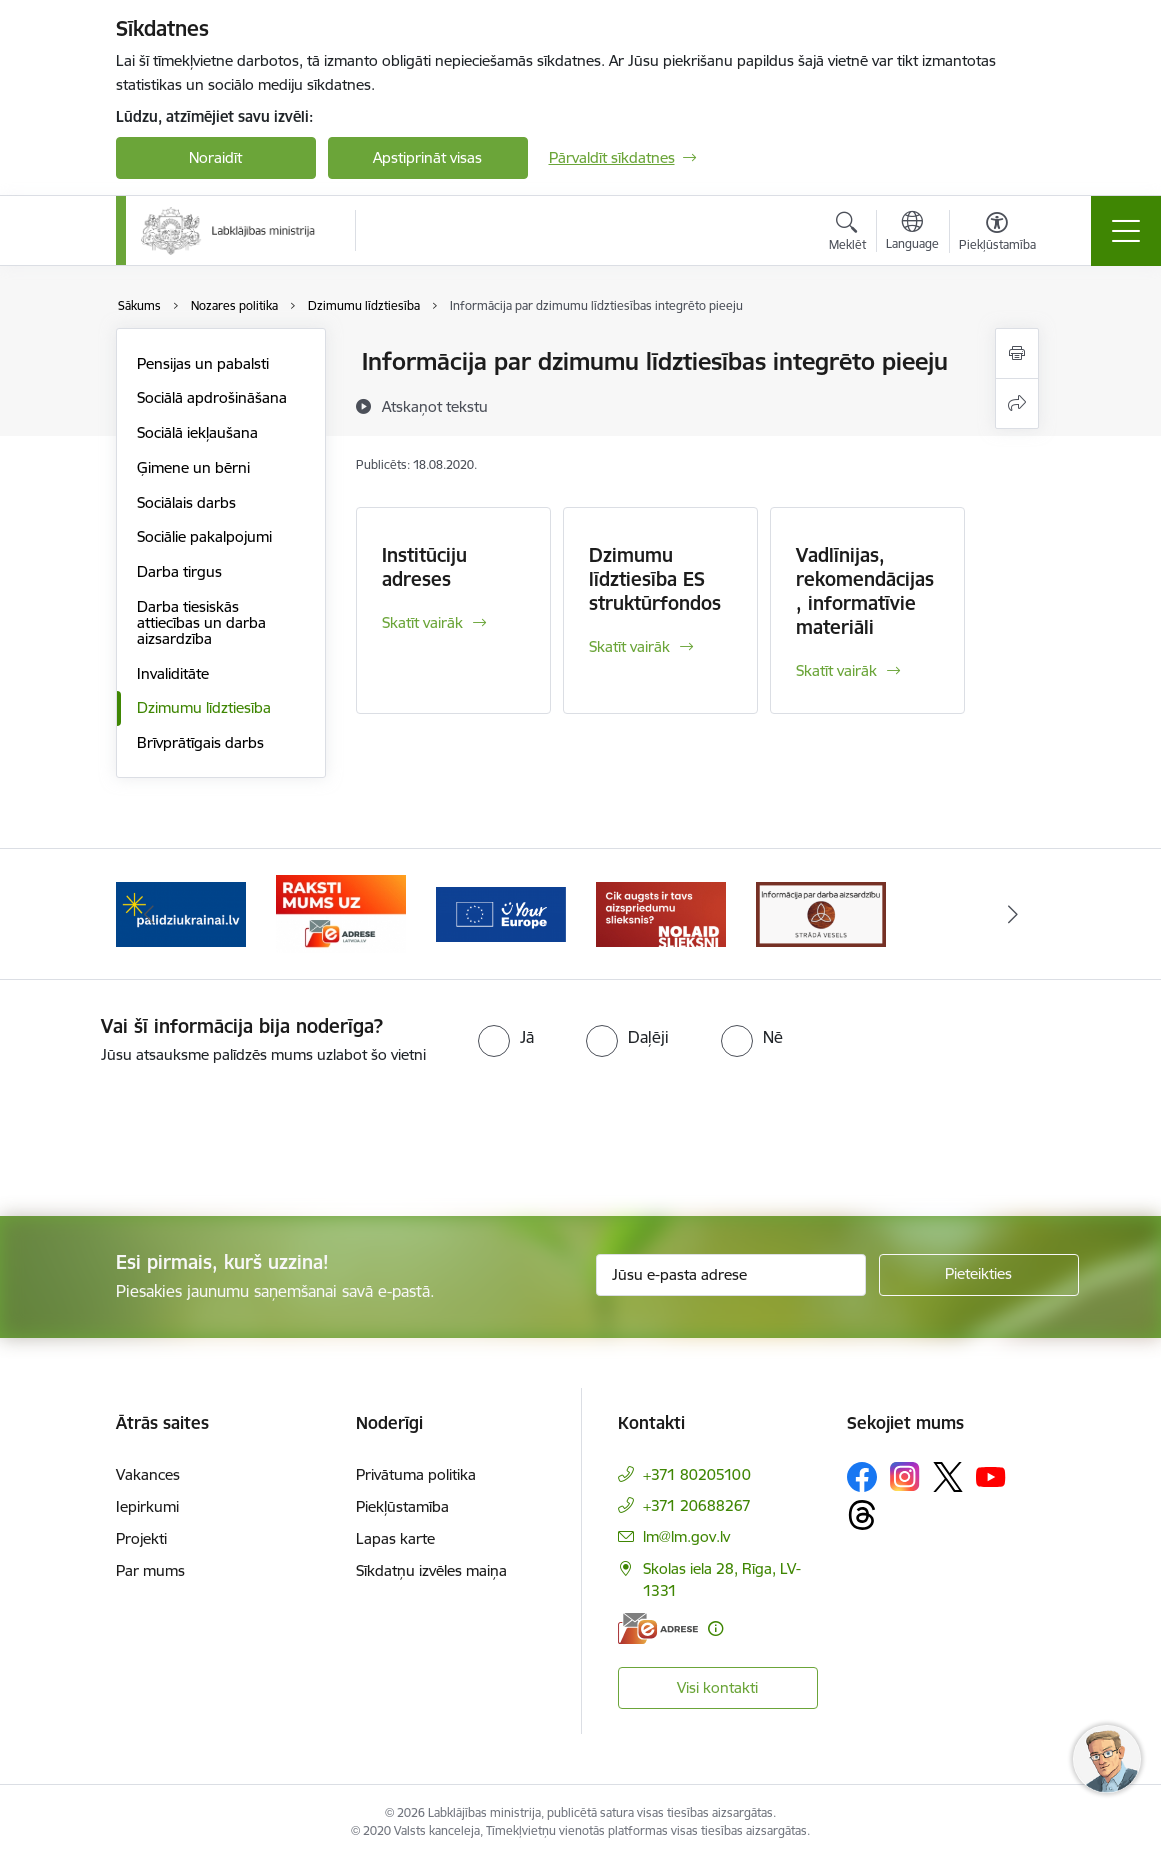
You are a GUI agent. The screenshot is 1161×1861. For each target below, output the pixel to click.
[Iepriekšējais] (149, 914)
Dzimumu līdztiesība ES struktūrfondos (655, 579)
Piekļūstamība (402, 1506)
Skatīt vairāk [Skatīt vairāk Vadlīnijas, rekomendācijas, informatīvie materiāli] (836, 670)
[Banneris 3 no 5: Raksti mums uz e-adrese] (341, 912)
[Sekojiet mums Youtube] (991, 1476)
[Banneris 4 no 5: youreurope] (501, 912)
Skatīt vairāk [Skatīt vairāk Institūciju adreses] (422, 622)
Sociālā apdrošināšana (212, 397)
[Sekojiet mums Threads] (862, 1515)
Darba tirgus (179, 571)
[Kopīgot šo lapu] (1017, 403)
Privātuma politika (416, 1474)
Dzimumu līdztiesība (204, 707)
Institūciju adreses (424, 567)
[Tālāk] (1013, 914)
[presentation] (167, 1142)
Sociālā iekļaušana (197, 432)
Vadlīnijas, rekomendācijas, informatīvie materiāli (865, 591)
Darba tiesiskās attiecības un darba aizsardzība (201, 622)
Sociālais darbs (186, 502)
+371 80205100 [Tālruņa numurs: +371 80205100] (697, 1474)
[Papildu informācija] (715, 1628)
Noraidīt (215, 157)
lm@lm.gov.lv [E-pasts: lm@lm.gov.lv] (686, 1536)
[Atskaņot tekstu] (435, 406)
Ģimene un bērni (193, 467)
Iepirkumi (147, 1506)
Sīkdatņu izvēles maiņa (431, 1570)
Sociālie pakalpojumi (204, 536)
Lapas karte (395, 1538)
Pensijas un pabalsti (203, 363)
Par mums (150, 1570)
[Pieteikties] (979, 1275)
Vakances (148, 1474)
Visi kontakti (717, 1687)
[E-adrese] (658, 1628)
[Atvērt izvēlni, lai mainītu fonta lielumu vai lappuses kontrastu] (997, 234)
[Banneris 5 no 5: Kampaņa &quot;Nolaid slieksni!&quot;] (661, 912)
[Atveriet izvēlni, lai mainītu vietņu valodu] (912, 233)
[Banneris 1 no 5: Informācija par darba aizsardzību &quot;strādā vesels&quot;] (821, 912)
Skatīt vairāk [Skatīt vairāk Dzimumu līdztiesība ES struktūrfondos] (629, 646)
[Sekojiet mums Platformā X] (948, 1477)
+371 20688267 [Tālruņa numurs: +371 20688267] (697, 1505)
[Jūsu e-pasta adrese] (731, 1275)
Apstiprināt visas (427, 157)
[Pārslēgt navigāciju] (1126, 231)
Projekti (141, 1538)
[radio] (506, 1037)
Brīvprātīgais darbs (200, 742)
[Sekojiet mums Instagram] (905, 1476)
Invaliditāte (173, 673)
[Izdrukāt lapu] (1017, 353)
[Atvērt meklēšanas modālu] (847, 234)
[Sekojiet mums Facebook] (862, 1477)
